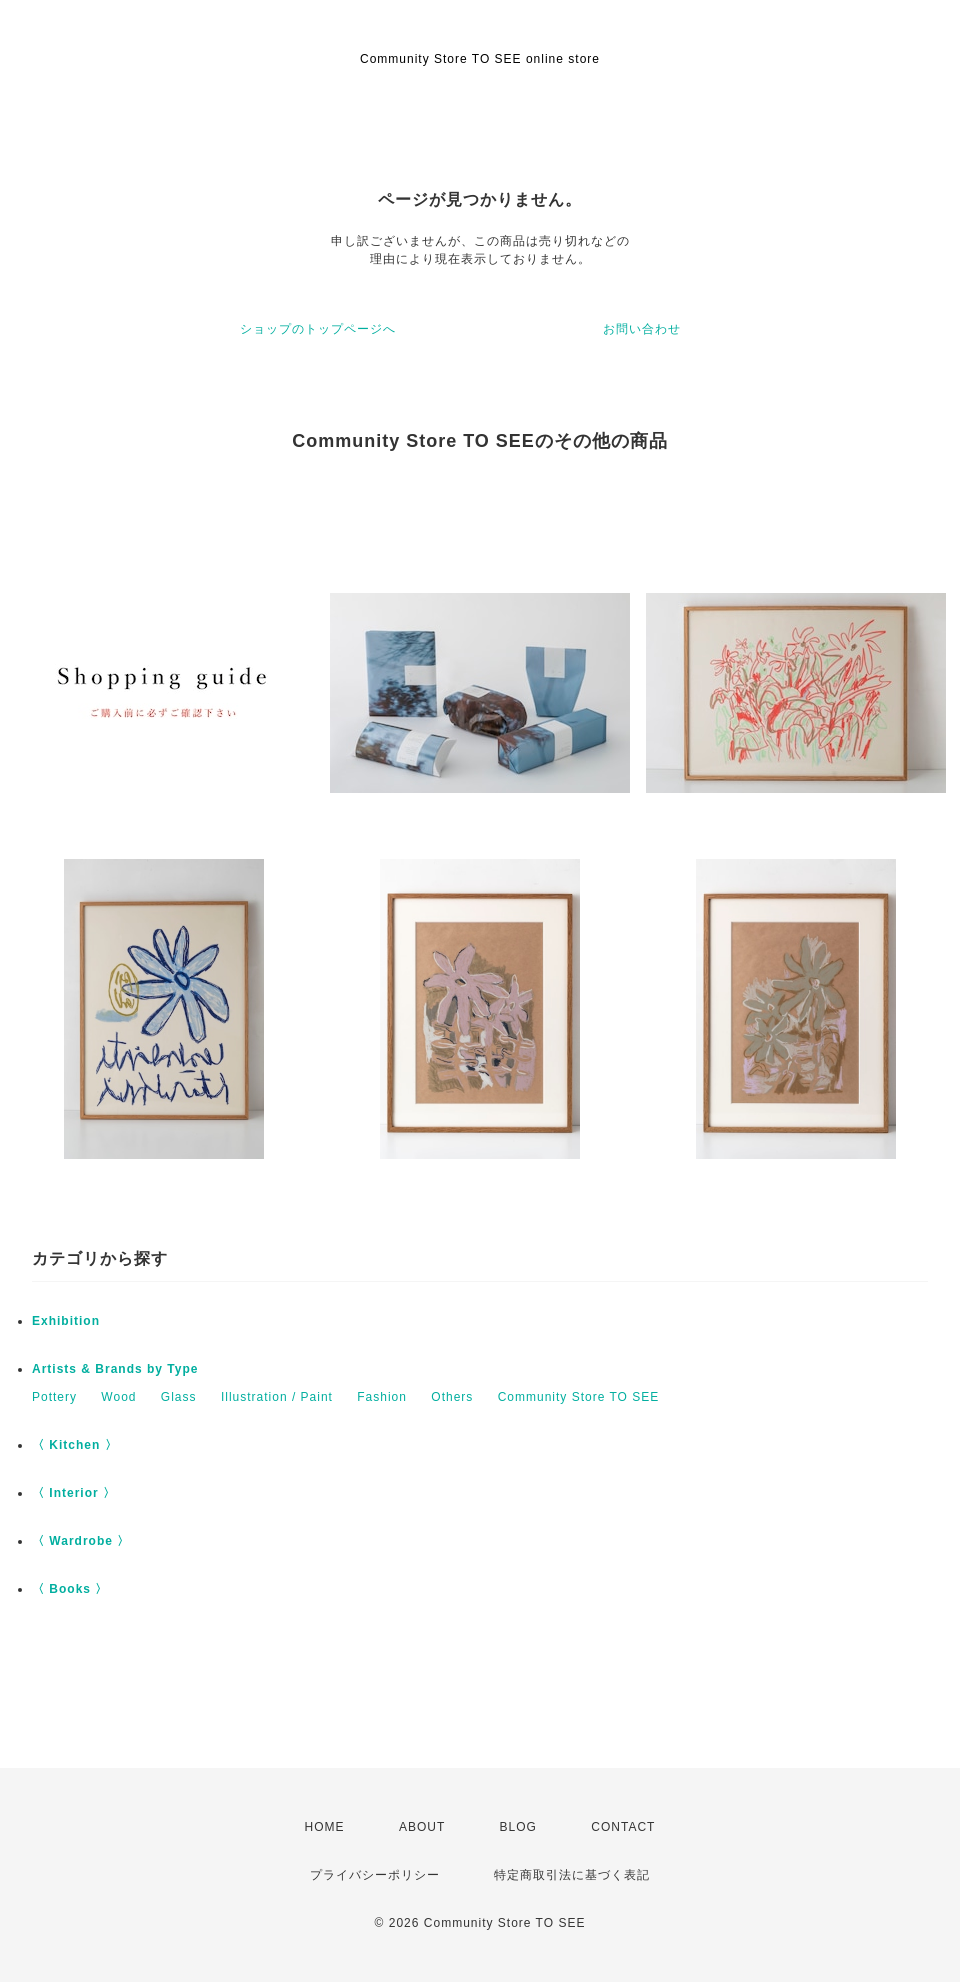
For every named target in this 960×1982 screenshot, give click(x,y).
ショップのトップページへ (318, 329)
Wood (118, 1397)
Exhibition (66, 1321)
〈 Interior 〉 (74, 1493)
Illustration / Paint (277, 1397)
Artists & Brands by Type (115, 1369)
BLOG (518, 1827)
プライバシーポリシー (375, 1875)
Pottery (54, 1397)
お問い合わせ (642, 329)
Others (452, 1397)
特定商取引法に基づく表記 (572, 1875)
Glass (179, 1397)
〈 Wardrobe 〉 (81, 1541)
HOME (325, 1827)
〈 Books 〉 (70, 1589)
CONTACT (623, 1827)
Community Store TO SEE (579, 1397)
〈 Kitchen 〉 (75, 1445)
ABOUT (422, 1827)
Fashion (382, 1397)
